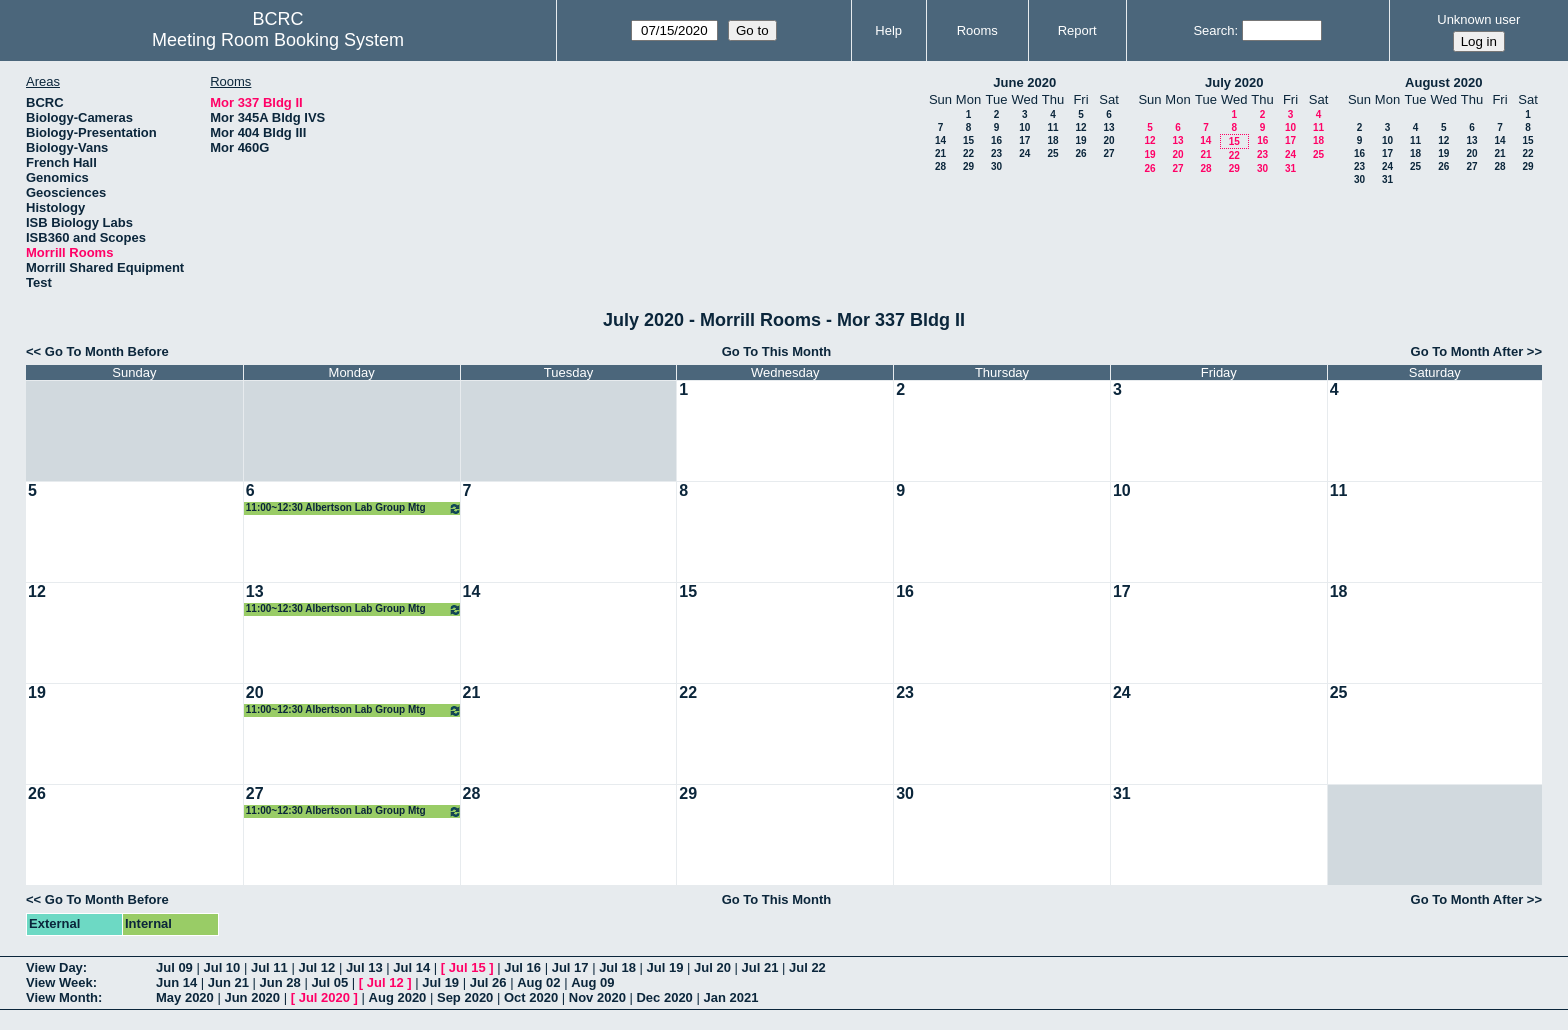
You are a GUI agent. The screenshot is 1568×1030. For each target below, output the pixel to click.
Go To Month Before (107, 351)
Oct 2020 (531, 997)
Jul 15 (467, 967)
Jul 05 (329, 982)
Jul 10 (221, 967)
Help (888, 30)
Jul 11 (269, 967)
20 (1108, 140)
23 (996, 153)
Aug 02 (538, 982)
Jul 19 (665, 967)
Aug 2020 (398, 997)
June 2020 (1024, 82)
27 (1108, 153)
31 (1290, 168)
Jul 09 (174, 967)
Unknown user (1478, 19)
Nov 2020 (597, 997)
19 (1080, 140)
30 (996, 166)
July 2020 (1234, 82)
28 (940, 166)
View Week (59, 982)
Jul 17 (570, 967)
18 (1052, 140)
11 (1052, 127)
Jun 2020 (252, 997)
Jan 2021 (730, 997)
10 (1024, 127)
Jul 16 (522, 967)
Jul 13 (364, 967)
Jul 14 (411, 967)
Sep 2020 (465, 997)
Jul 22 (807, 967)
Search (1213, 30)
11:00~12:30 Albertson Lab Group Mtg (354, 508)
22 (968, 153)
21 (940, 153)
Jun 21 (228, 982)
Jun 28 (280, 982)
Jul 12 (316, 967)
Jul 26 (488, 982)
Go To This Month (777, 351)
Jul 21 (760, 967)
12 (1080, 127)
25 (1052, 153)
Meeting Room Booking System (278, 40)
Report (1077, 30)
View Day (54, 967)
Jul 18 (617, 967)
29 (968, 166)
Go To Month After (1467, 351)
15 (968, 140)
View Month (62, 997)
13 (1108, 127)
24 (1024, 153)
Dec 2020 (664, 997)
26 (1080, 153)
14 (940, 140)
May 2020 (185, 997)
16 (996, 140)
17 (1024, 140)
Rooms (977, 30)
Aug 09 (592, 982)
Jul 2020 (324, 997)
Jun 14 (176, 982)
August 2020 (1443, 82)
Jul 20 (712, 967)
